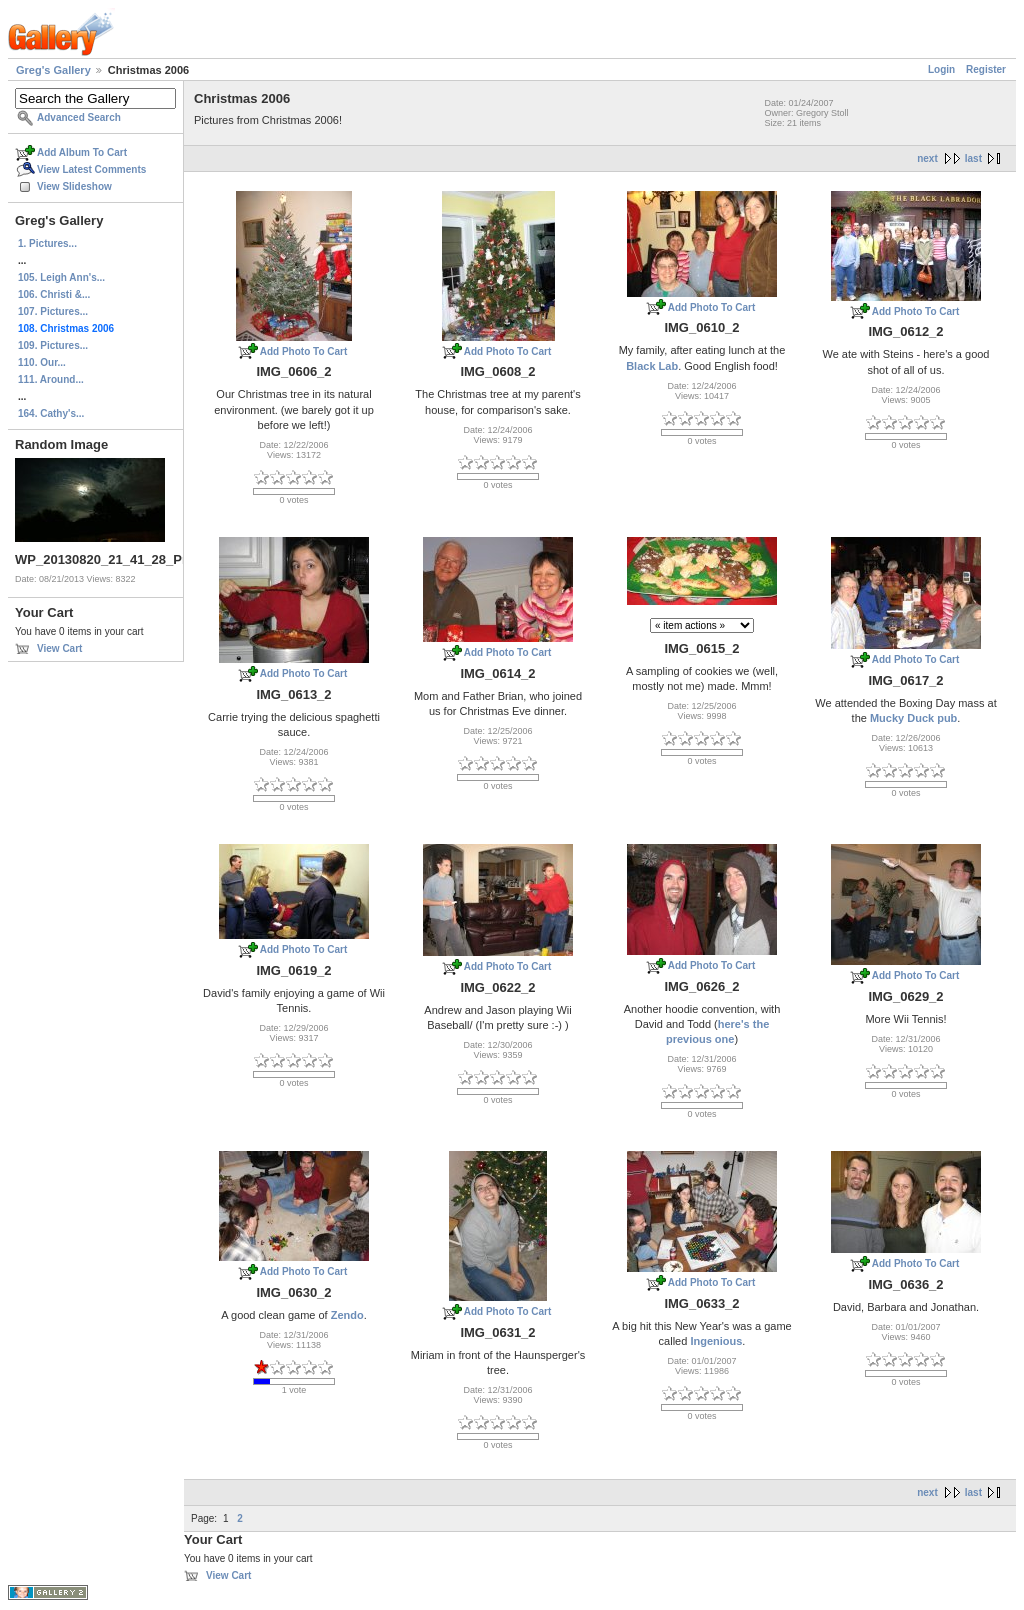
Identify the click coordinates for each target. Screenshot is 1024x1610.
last (973, 158)
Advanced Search (79, 117)
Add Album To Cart (82, 152)
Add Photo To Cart (304, 351)
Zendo (347, 1315)
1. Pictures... (47, 243)
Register (986, 69)
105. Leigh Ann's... (61, 277)
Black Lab (652, 366)
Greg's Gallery (53, 70)
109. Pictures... (53, 345)
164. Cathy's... (51, 413)
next (927, 158)
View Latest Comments (91, 169)
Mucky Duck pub (913, 718)
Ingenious (716, 1341)
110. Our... (42, 362)
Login (941, 69)
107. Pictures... (53, 311)
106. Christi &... (54, 294)
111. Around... (51, 379)
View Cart (59, 648)
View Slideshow (74, 186)
